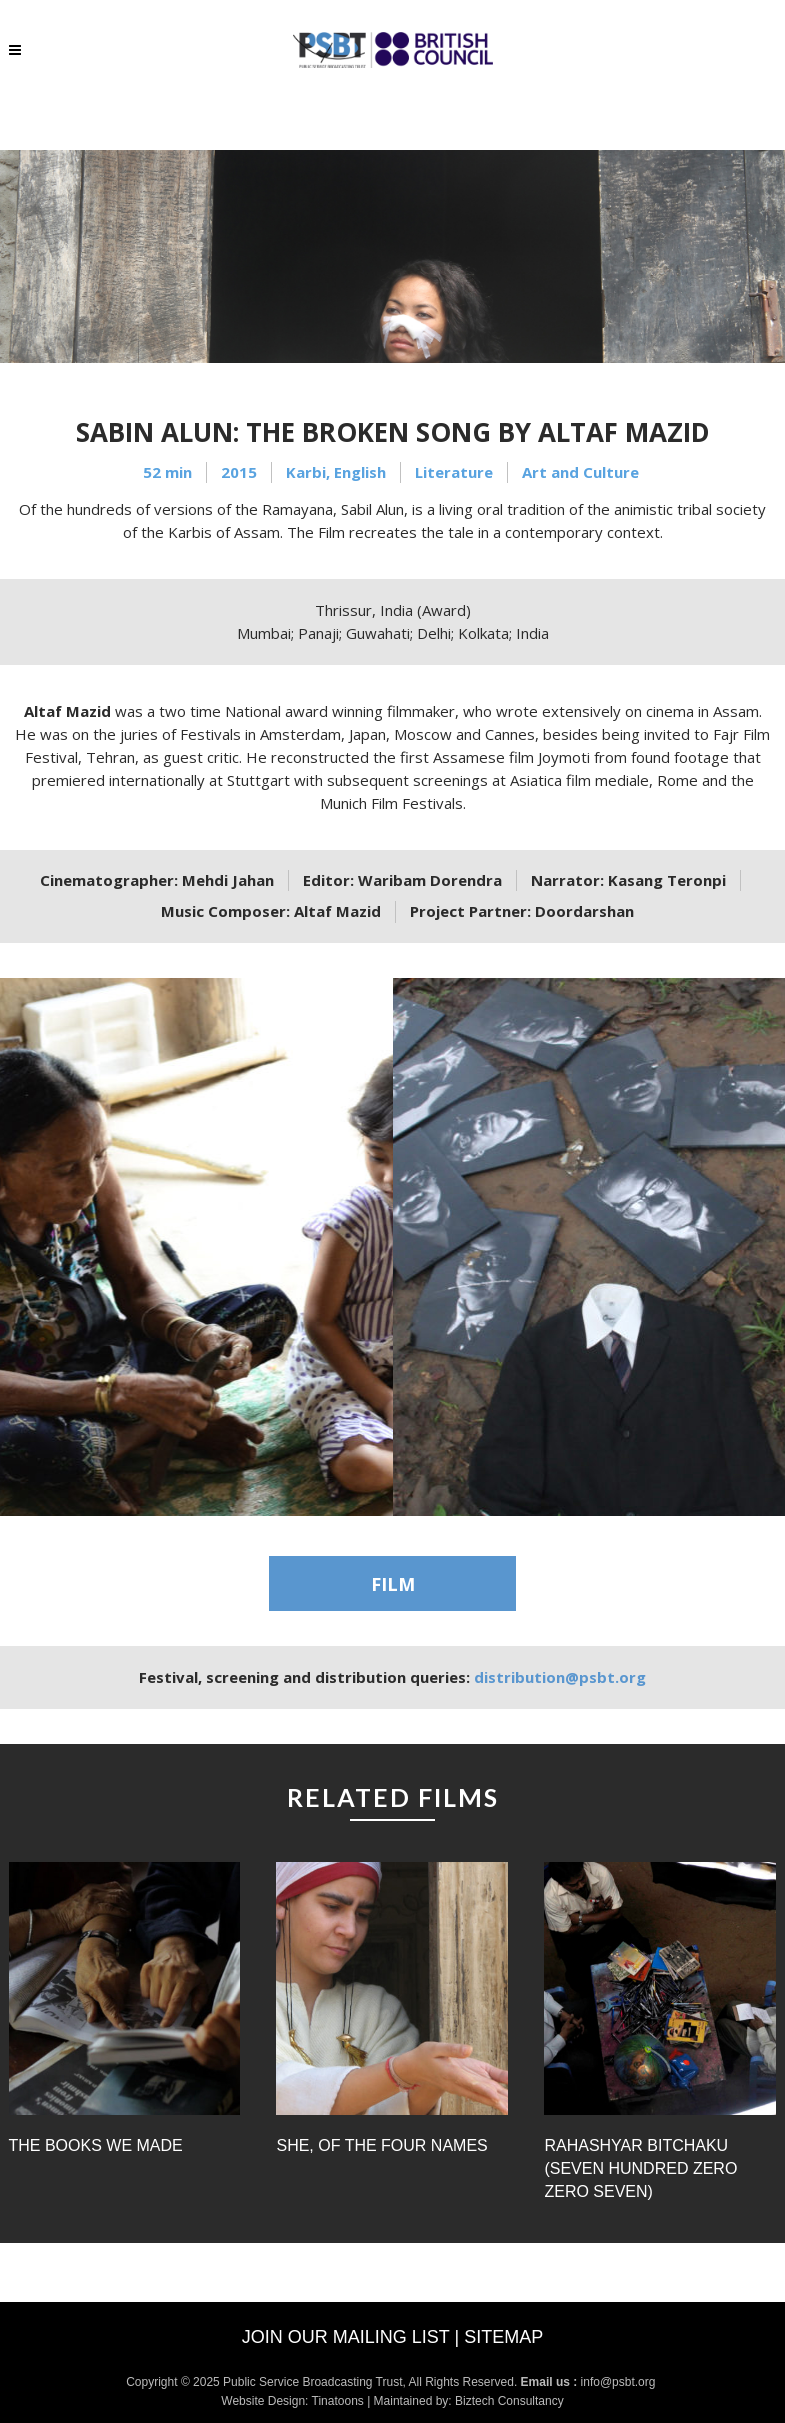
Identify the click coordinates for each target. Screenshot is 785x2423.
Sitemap (503, 2337)
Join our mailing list (346, 2337)
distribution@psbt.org (560, 1677)
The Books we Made (96, 2145)
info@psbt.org (620, 2382)
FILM (393, 1584)
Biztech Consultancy (509, 2401)
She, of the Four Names (381, 2145)
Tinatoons (338, 2401)
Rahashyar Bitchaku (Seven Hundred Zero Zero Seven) (640, 2168)
